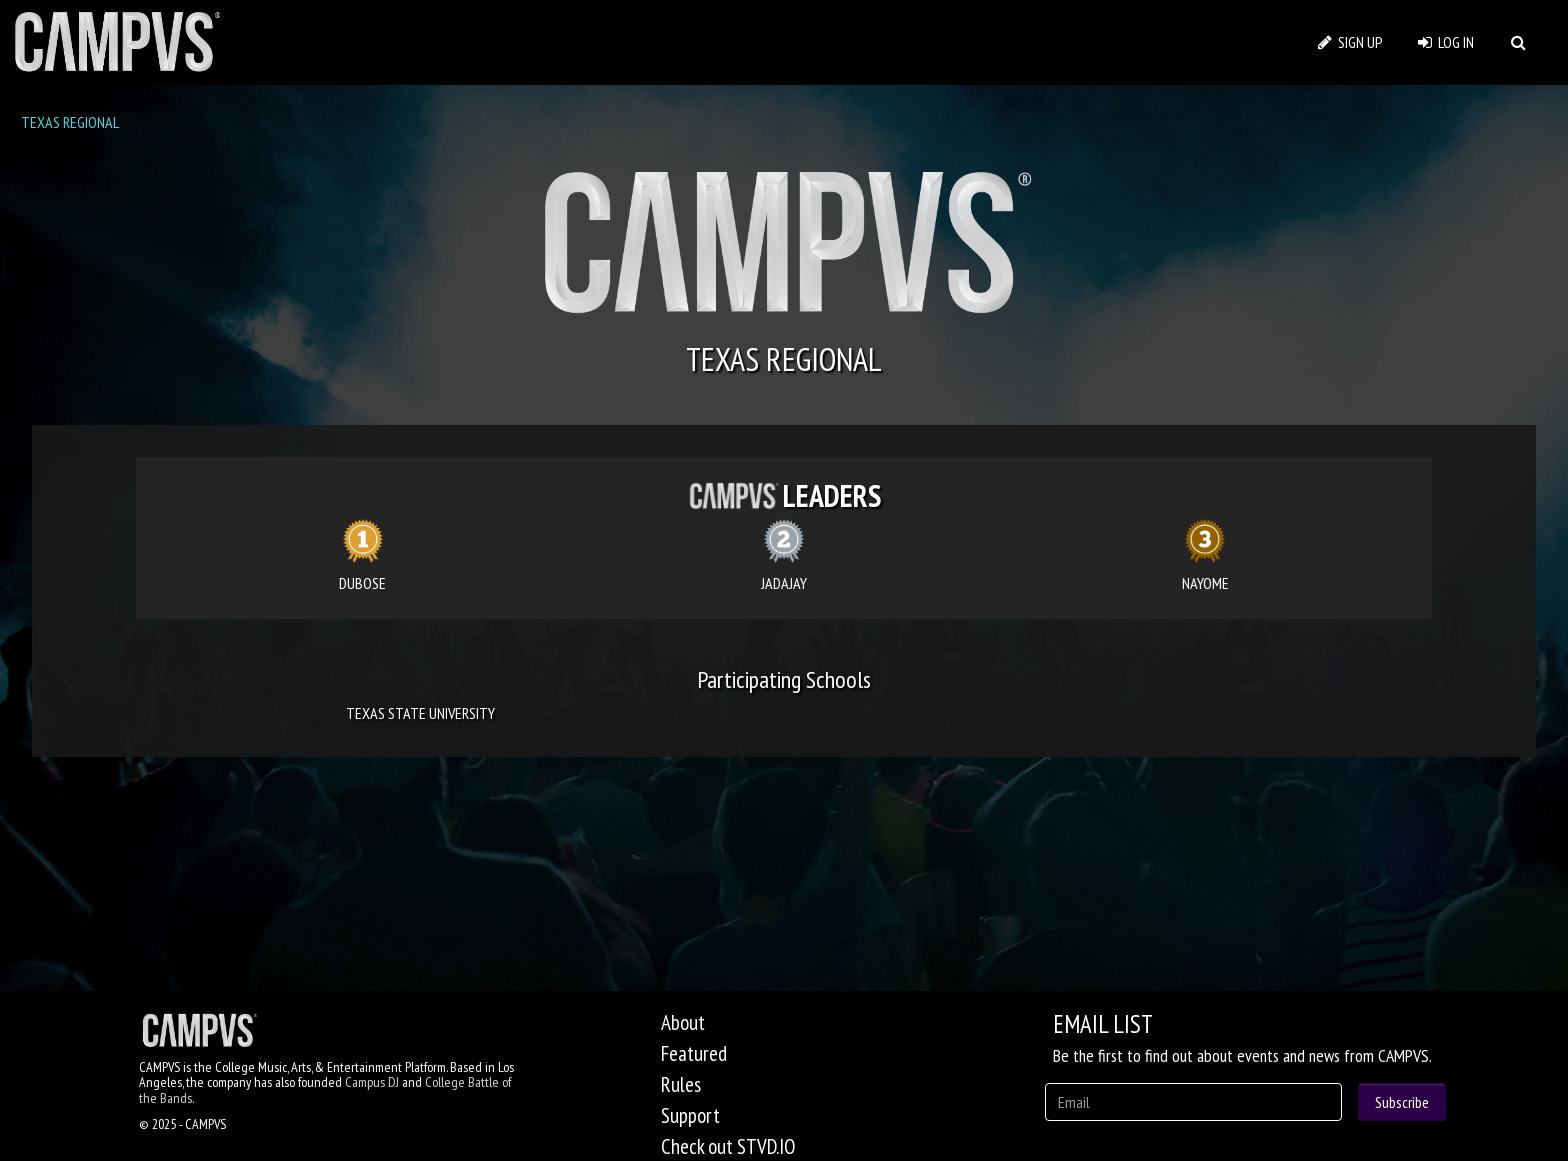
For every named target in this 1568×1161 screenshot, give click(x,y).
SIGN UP (1350, 42)
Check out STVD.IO (728, 1146)
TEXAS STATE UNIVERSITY (420, 713)
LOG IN (1446, 42)
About (683, 1022)
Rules (681, 1084)
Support (690, 1115)
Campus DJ (372, 1082)
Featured (694, 1053)
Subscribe (1402, 1102)
